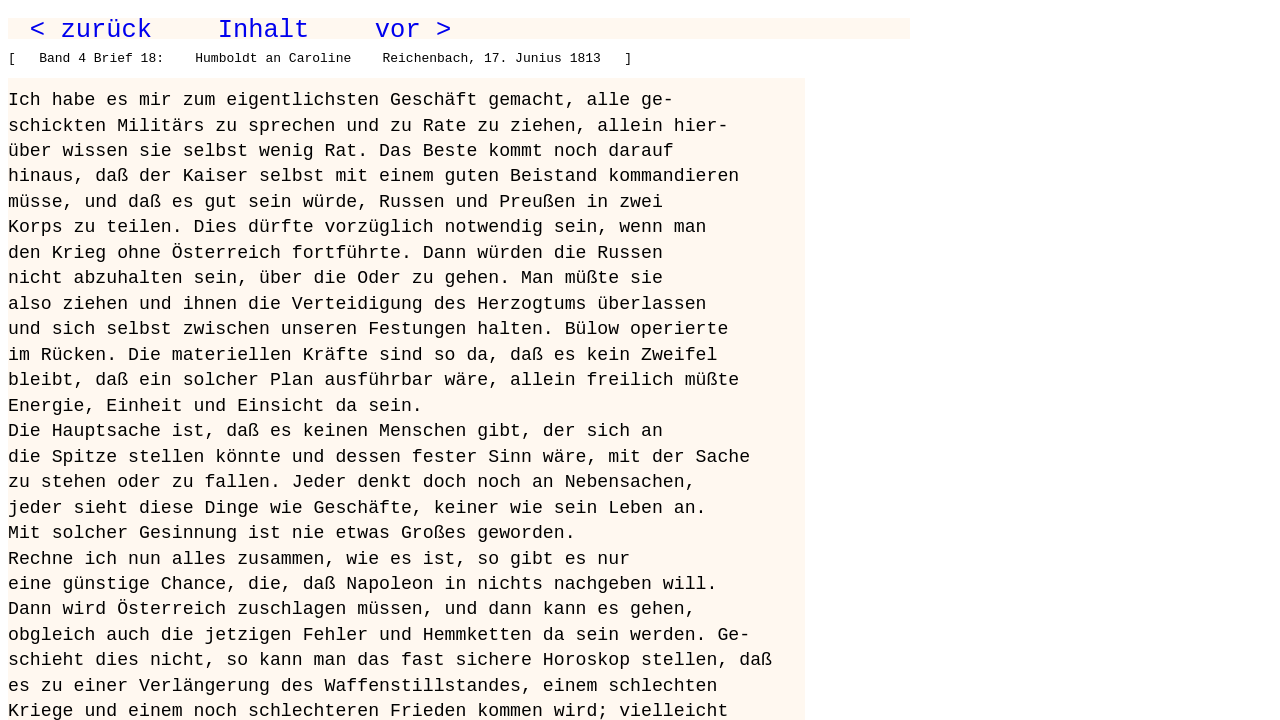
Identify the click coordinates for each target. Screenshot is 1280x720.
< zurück (91, 30)
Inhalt (264, 30)
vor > (413, 30)
